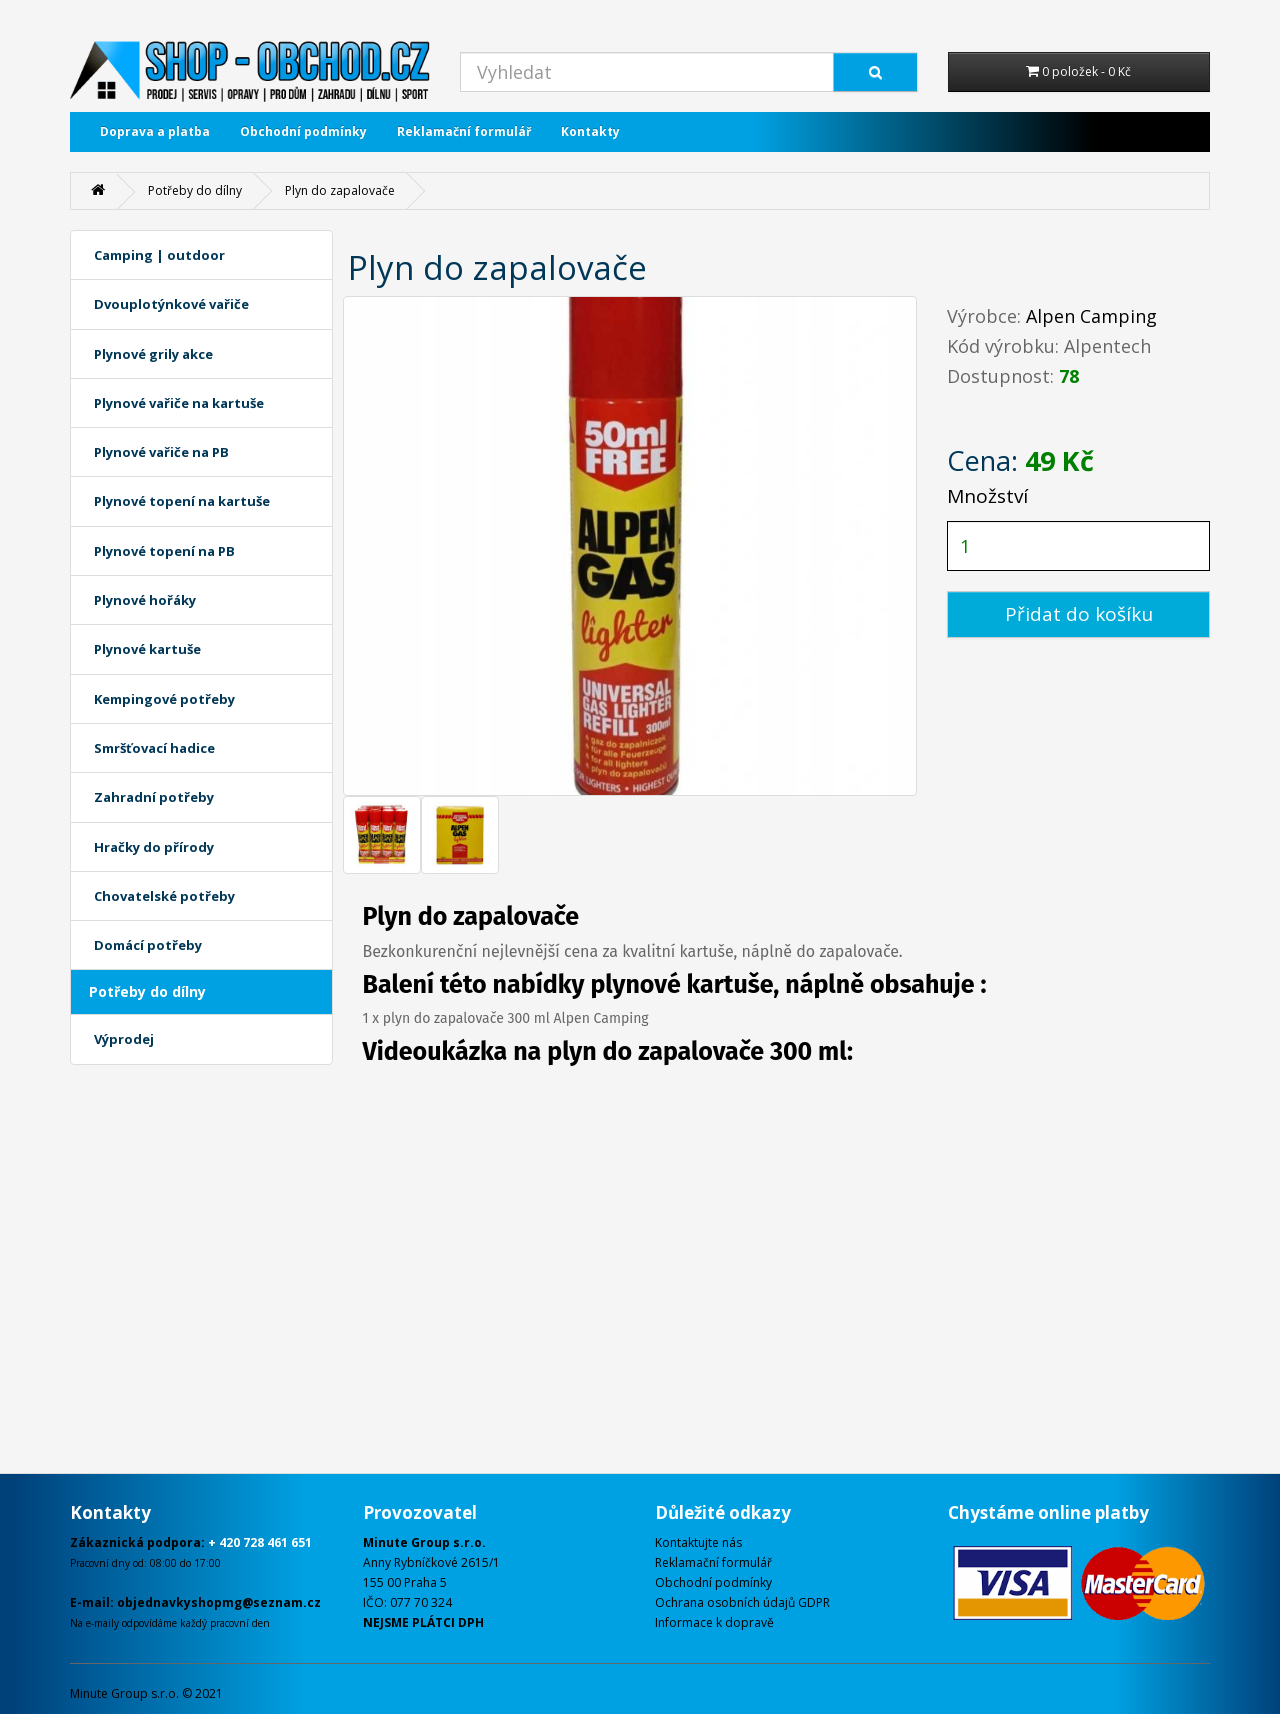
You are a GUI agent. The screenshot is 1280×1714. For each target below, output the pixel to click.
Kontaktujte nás (698, 1542)
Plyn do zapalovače (340, 190)
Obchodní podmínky (303, 131)
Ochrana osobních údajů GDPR (742, 1602)
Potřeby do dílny (195, 190)
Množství (987, 496)
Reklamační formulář (464, 131)
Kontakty (590, 131)
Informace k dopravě (714, 1622)
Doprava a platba (155, 131)
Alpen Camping (1091, 316)
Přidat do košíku (1079, 614)
